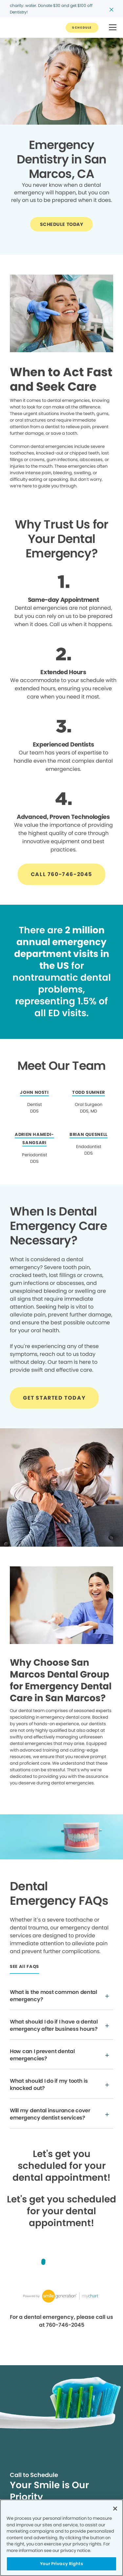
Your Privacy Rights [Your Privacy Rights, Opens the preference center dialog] (61, 2564)
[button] (112, 27)
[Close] (115, 2508)
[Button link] (82, 28)
